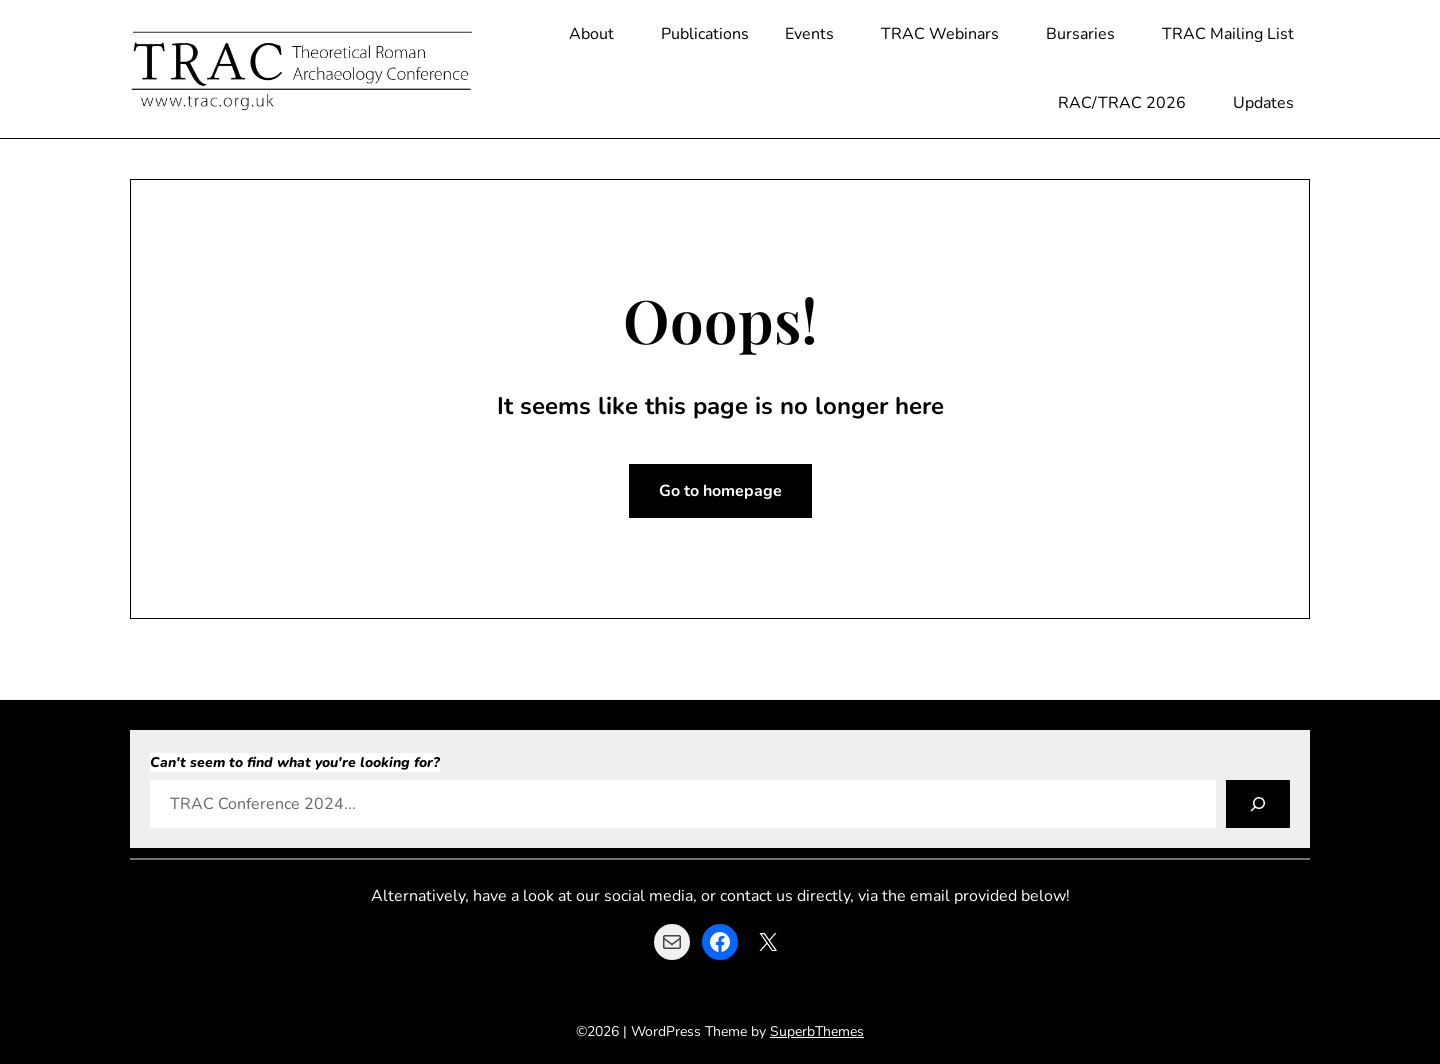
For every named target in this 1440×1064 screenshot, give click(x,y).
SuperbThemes (817, 1031)
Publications (705, 34)
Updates (1263, 103)
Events (809, 34)
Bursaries (1080, 34)
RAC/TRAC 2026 (1122, 103)
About (591, 34)
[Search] (1258, 804)
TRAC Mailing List (1228, 34)
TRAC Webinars (940, 34)
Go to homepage (720, 491)
